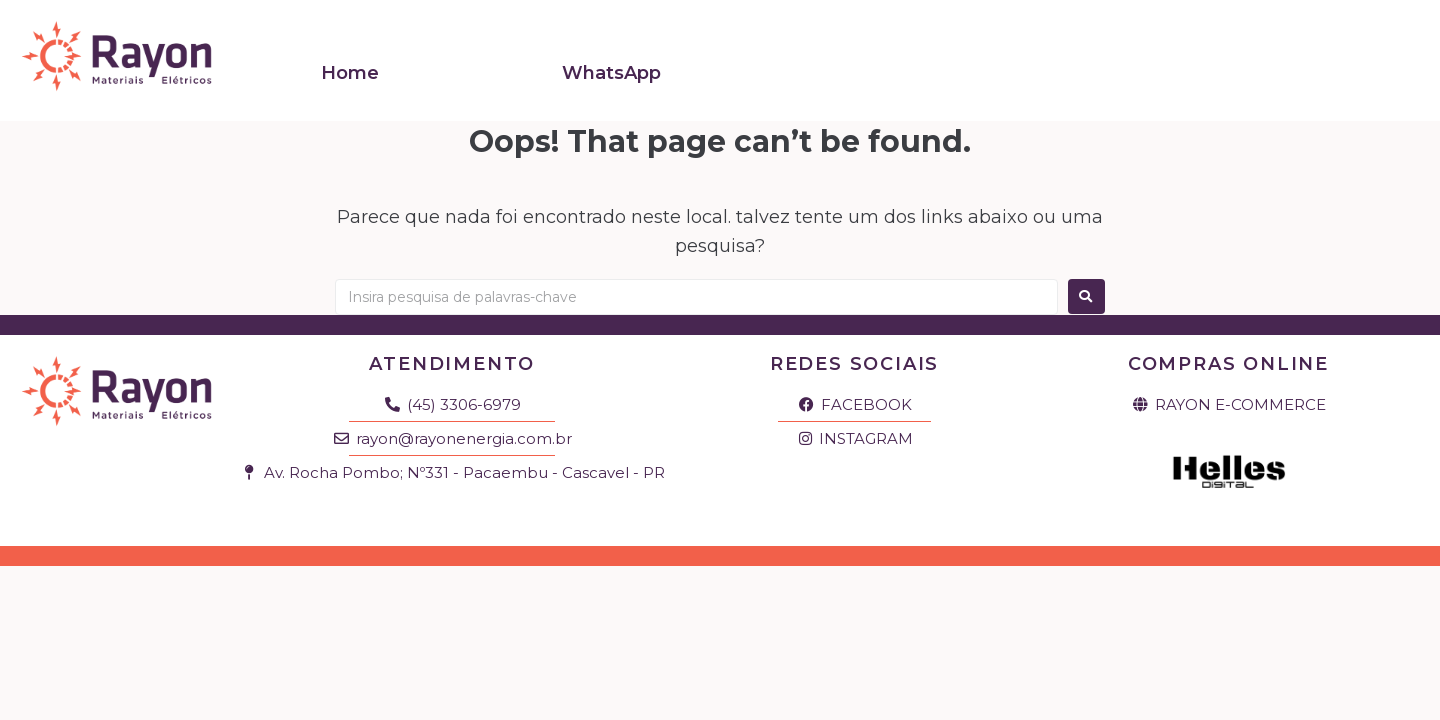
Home (350, 63)
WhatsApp (611, 63)
